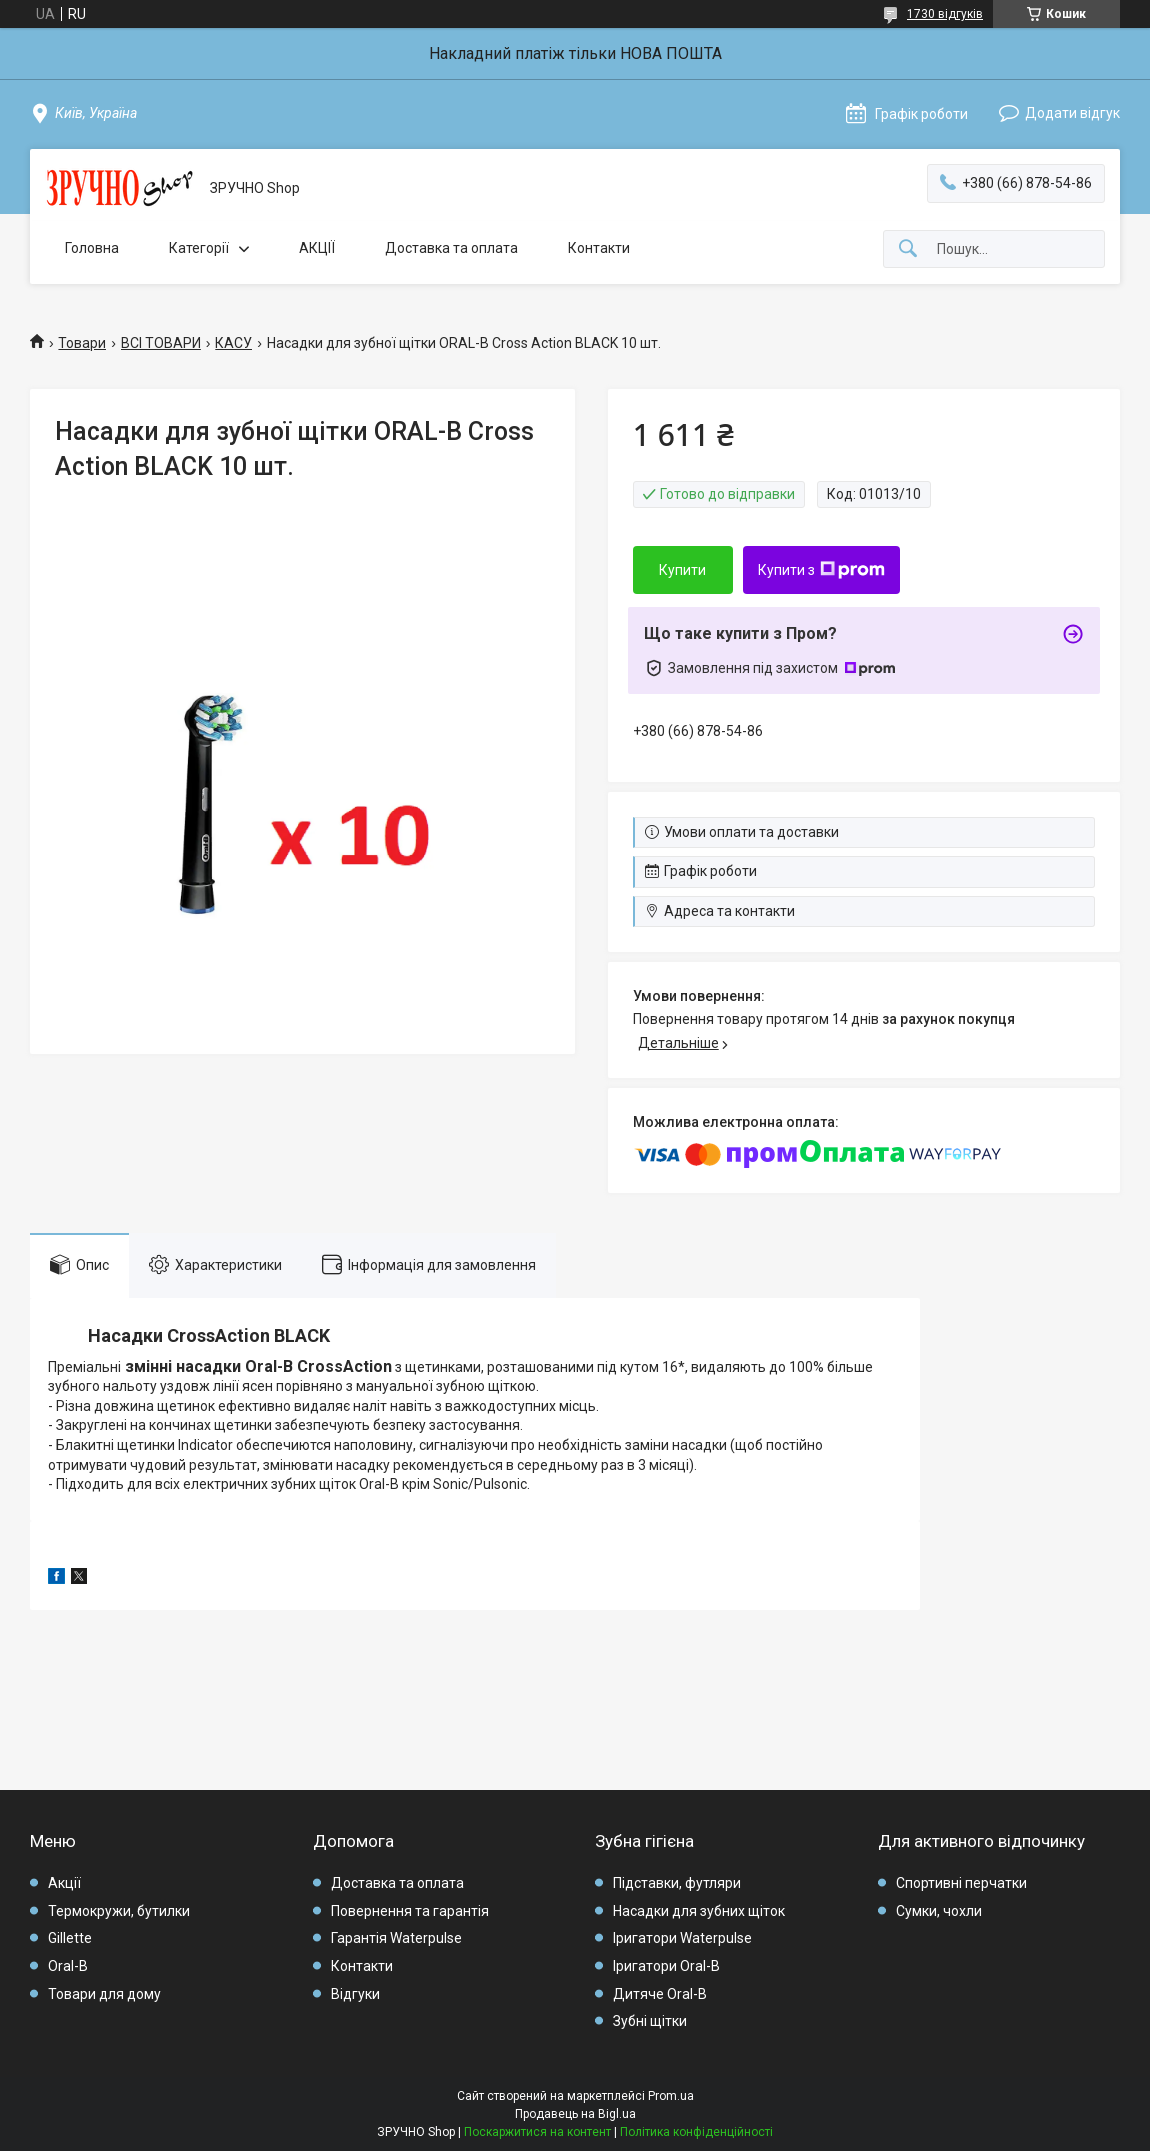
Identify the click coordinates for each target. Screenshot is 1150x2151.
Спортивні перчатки (961, 1883)
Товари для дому (104, 1994)
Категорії (199, 248)
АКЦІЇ (317, 248)
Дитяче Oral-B (660, 1994)
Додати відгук (1072, 113)
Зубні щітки (650, 2021)
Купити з (821, 570)
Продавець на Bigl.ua (575, 2114)
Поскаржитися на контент (537, 2132)
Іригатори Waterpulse (682, 1938)
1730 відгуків (945, 14)
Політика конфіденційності (696, 2132)
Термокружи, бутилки (119, 1911)
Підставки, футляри (677, 1883)
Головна (92, 248)
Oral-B (68, 1966)
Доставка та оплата (451, 248)
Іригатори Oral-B (666, 1966)
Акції (64, 1883)
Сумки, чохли (939, 1911)
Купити (682, 570)
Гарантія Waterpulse (396, 1938)
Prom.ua (671, 2096)
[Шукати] (908, 249)
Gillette (70, 1938)
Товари (82, 343)
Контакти (599, 248)
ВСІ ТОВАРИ (161, 343)
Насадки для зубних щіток (699, 1911)
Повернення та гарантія (410, 1911)
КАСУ (233, 343)
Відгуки (355, 1994)
